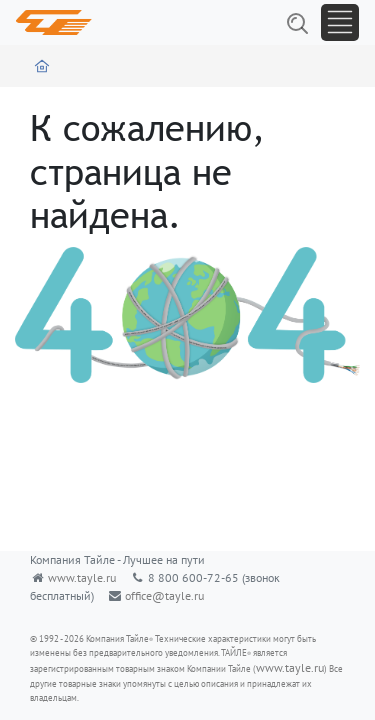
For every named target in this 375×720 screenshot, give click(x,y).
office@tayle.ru (164, 595)
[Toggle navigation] (340, 22)
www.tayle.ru (82, 577)
